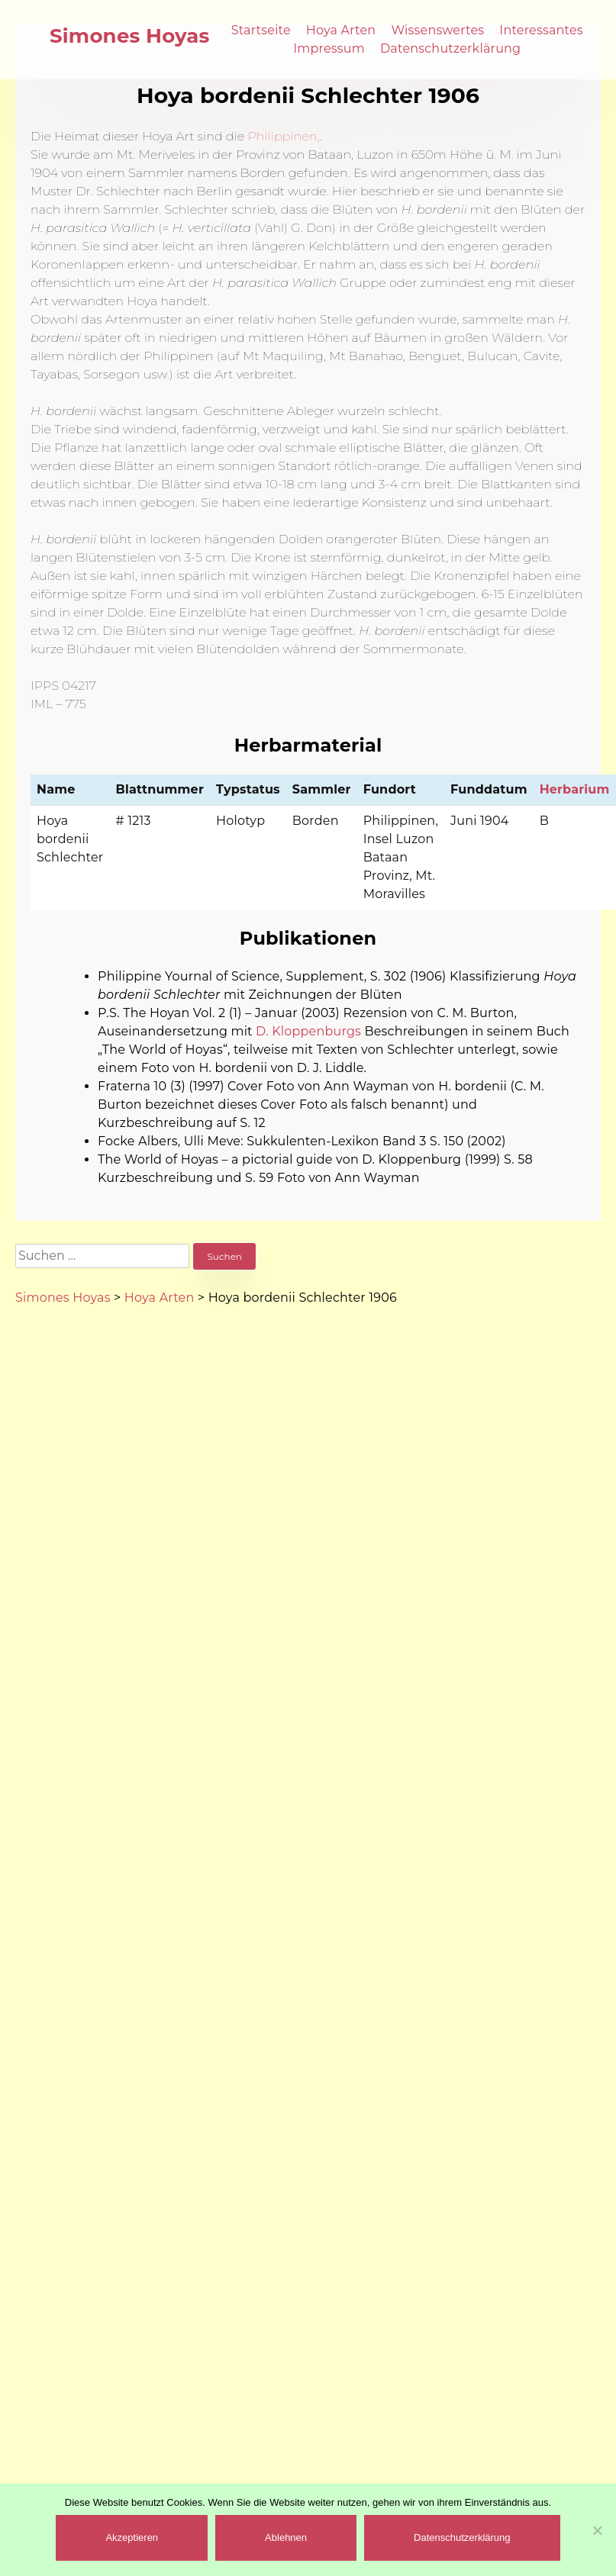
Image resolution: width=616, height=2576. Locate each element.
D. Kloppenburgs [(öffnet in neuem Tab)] (308, 1031)
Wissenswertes (437, 30)
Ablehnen (286, 2537)
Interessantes (541, 30)
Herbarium (575, 789)
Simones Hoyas (130, 36)
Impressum (329, 48)
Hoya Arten (341, 30)
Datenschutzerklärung (450, 48)
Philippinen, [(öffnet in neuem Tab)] (283, 136)
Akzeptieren (131, 2537)
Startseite (261, 30)
